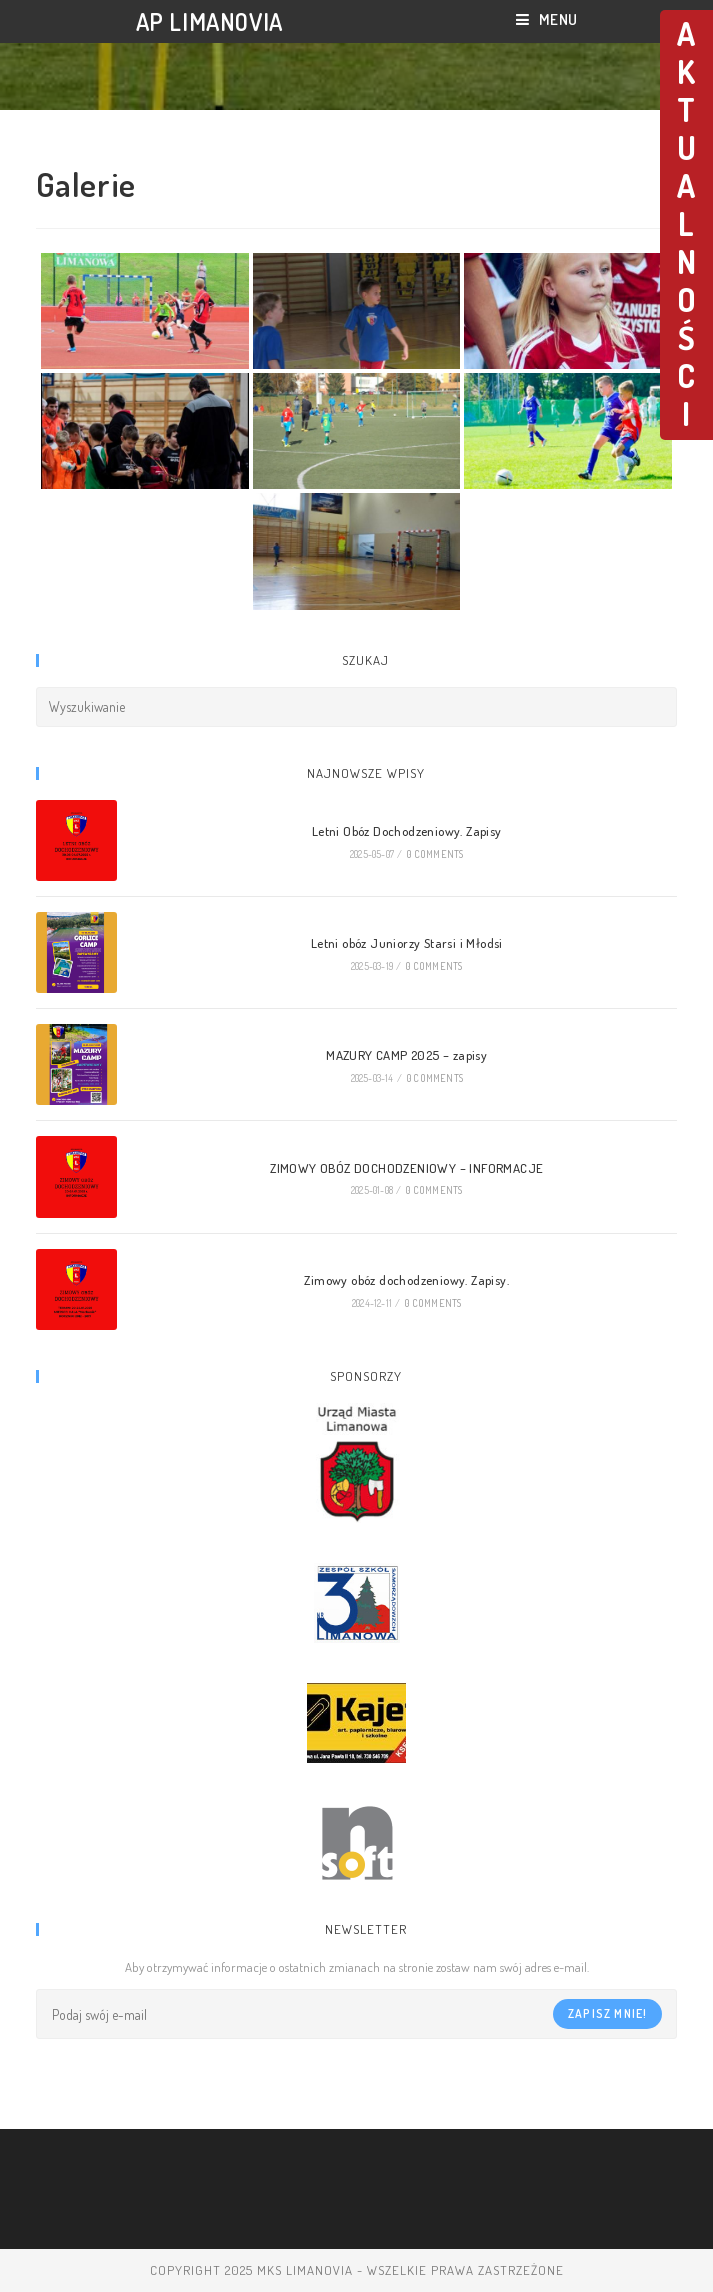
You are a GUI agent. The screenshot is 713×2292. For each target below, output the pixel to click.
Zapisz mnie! (607, 2013)
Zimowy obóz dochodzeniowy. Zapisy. (406, 1280)
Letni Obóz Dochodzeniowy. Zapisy (407, 831)
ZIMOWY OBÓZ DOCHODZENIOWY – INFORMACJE (406, 1168)
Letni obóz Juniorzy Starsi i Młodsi (407, 943)
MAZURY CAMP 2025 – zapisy (406, 1055)
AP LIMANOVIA (209, 21)
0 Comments (435, 854)
